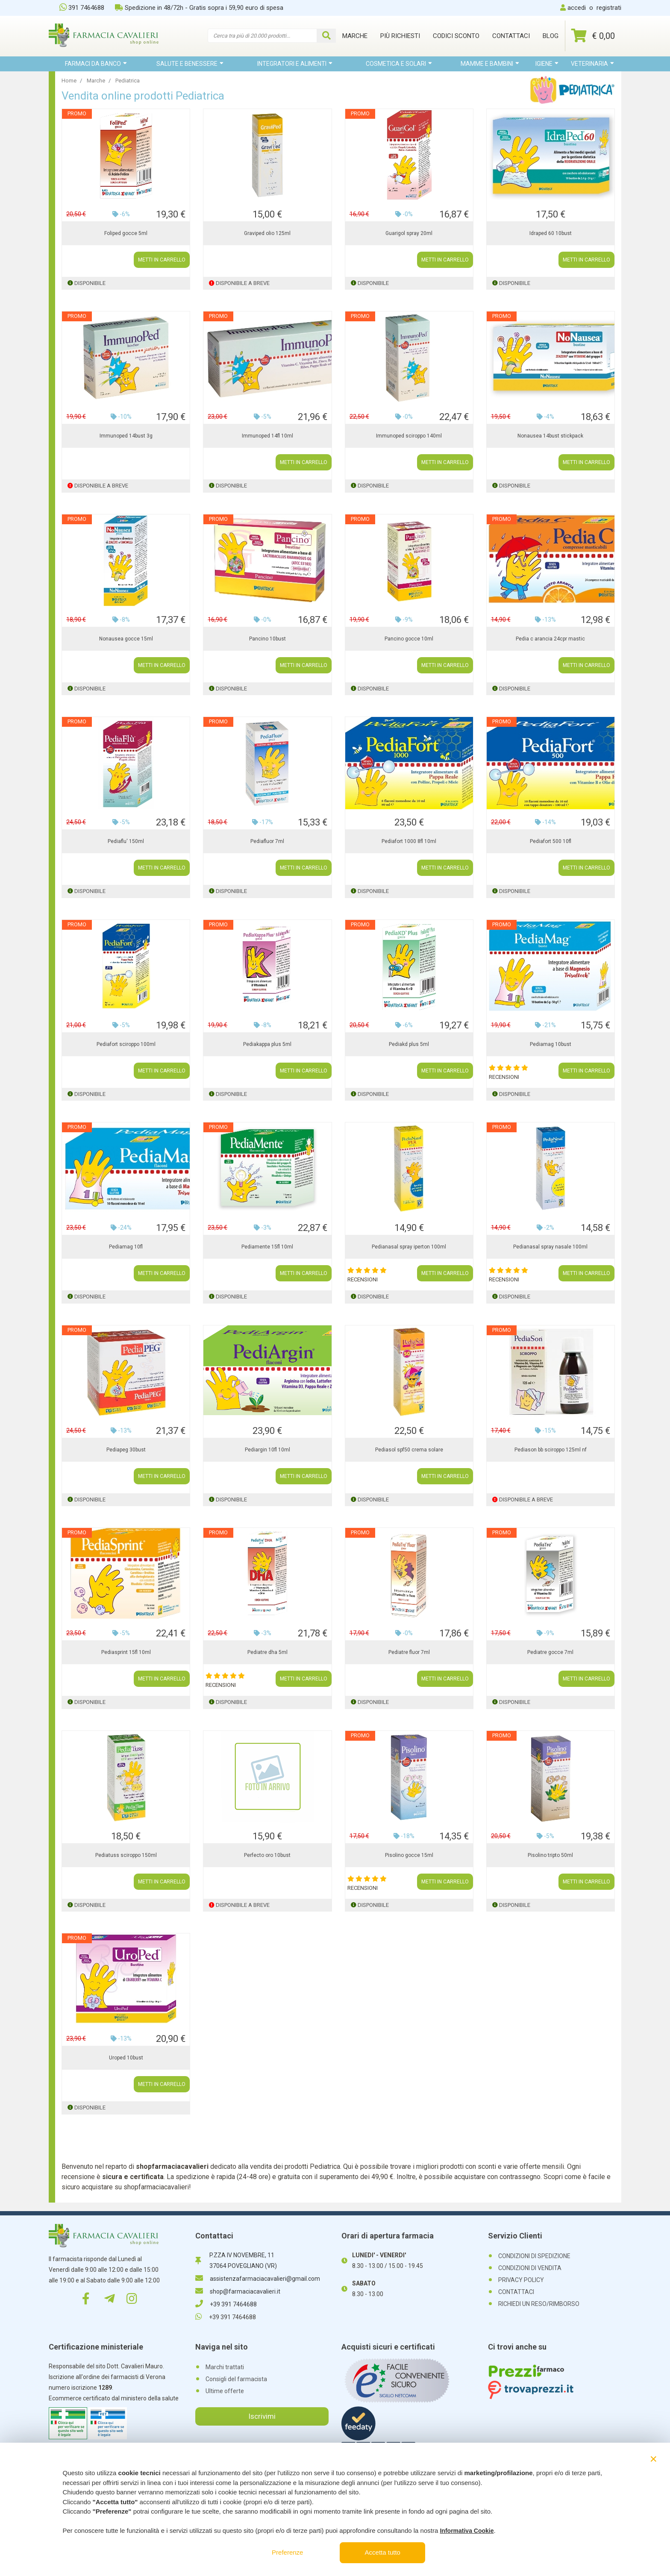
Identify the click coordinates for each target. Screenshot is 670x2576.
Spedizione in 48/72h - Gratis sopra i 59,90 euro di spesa (199, 8)
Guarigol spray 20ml (408, 233)
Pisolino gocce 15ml (409, 1855)
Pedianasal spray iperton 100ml (409, 1247)
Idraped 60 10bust (550, 233)
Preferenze (287, 2552)
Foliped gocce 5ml (125, 233)
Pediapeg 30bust (126, 1450)
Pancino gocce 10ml (409, 639)
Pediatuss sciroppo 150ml (126, 1855)
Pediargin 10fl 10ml (267, 1450)
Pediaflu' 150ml (126, 841)
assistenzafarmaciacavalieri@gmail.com (257, 2278)
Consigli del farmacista (236, 2379)
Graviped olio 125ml (267, 233)
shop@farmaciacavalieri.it (237, 2291)
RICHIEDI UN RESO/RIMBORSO (538, 2303)
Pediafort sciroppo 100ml (126, 1044)
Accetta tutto (382, 2552)
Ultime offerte (225, 2391)
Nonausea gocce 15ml (126, 639)
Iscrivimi (262, 2416)
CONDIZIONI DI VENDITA (529, 2268)
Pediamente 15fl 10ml (267, 1247)
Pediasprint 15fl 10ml (126, 1652)
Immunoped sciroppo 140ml (409, 436)
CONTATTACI (516, 2291)
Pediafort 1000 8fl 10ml (409, 841)
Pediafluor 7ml (267, 841)
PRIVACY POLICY (521, 2279)
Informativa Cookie (467, 2530)
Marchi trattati (225, 2367)
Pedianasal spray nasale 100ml (550, 1247)
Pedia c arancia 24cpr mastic (550, 639)
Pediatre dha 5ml (267, 1652)
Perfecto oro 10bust (267, 1855)
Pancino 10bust (267, 639)
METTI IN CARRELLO (161, 260)
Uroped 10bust (126, 2058)
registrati (609, 8)
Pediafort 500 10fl (550, 841)
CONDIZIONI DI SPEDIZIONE (534, 2256)
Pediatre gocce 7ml (550, 1652)
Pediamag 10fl (126, 1247)
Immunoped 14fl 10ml (267, 436)
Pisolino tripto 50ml (550, 1855)
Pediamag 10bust (550, 1044)
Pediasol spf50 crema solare (409, 1450)
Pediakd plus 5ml (409, 1044)
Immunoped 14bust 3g (126, 436)
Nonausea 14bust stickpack (550, 436)
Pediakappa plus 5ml (267, 1044)
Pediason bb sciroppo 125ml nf (550, 1450)
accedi (576, 8)
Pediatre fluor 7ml (409, 1652)
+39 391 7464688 (226, 2304)
